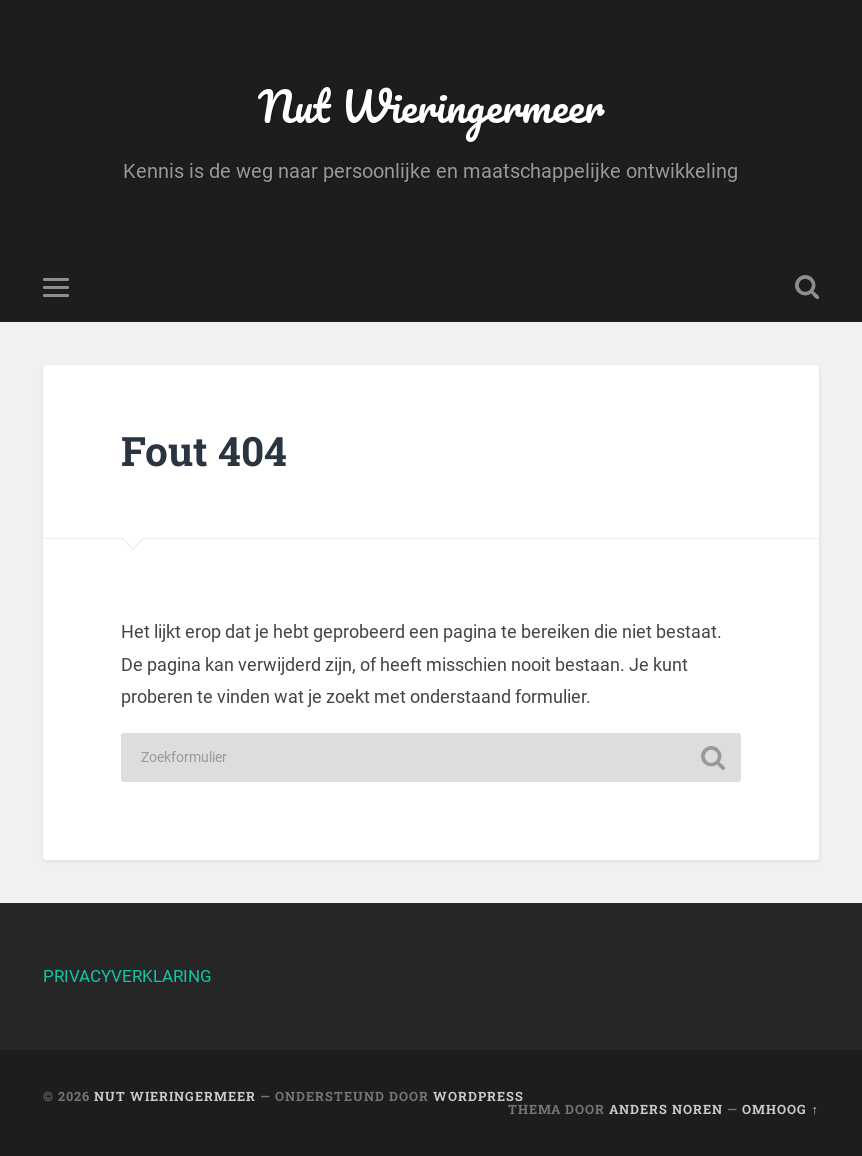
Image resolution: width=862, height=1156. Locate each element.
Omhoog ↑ (780, 1109)
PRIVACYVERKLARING (127, 976)
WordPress (478, 1096)
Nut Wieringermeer (431, 105)
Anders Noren (666, 1109)
